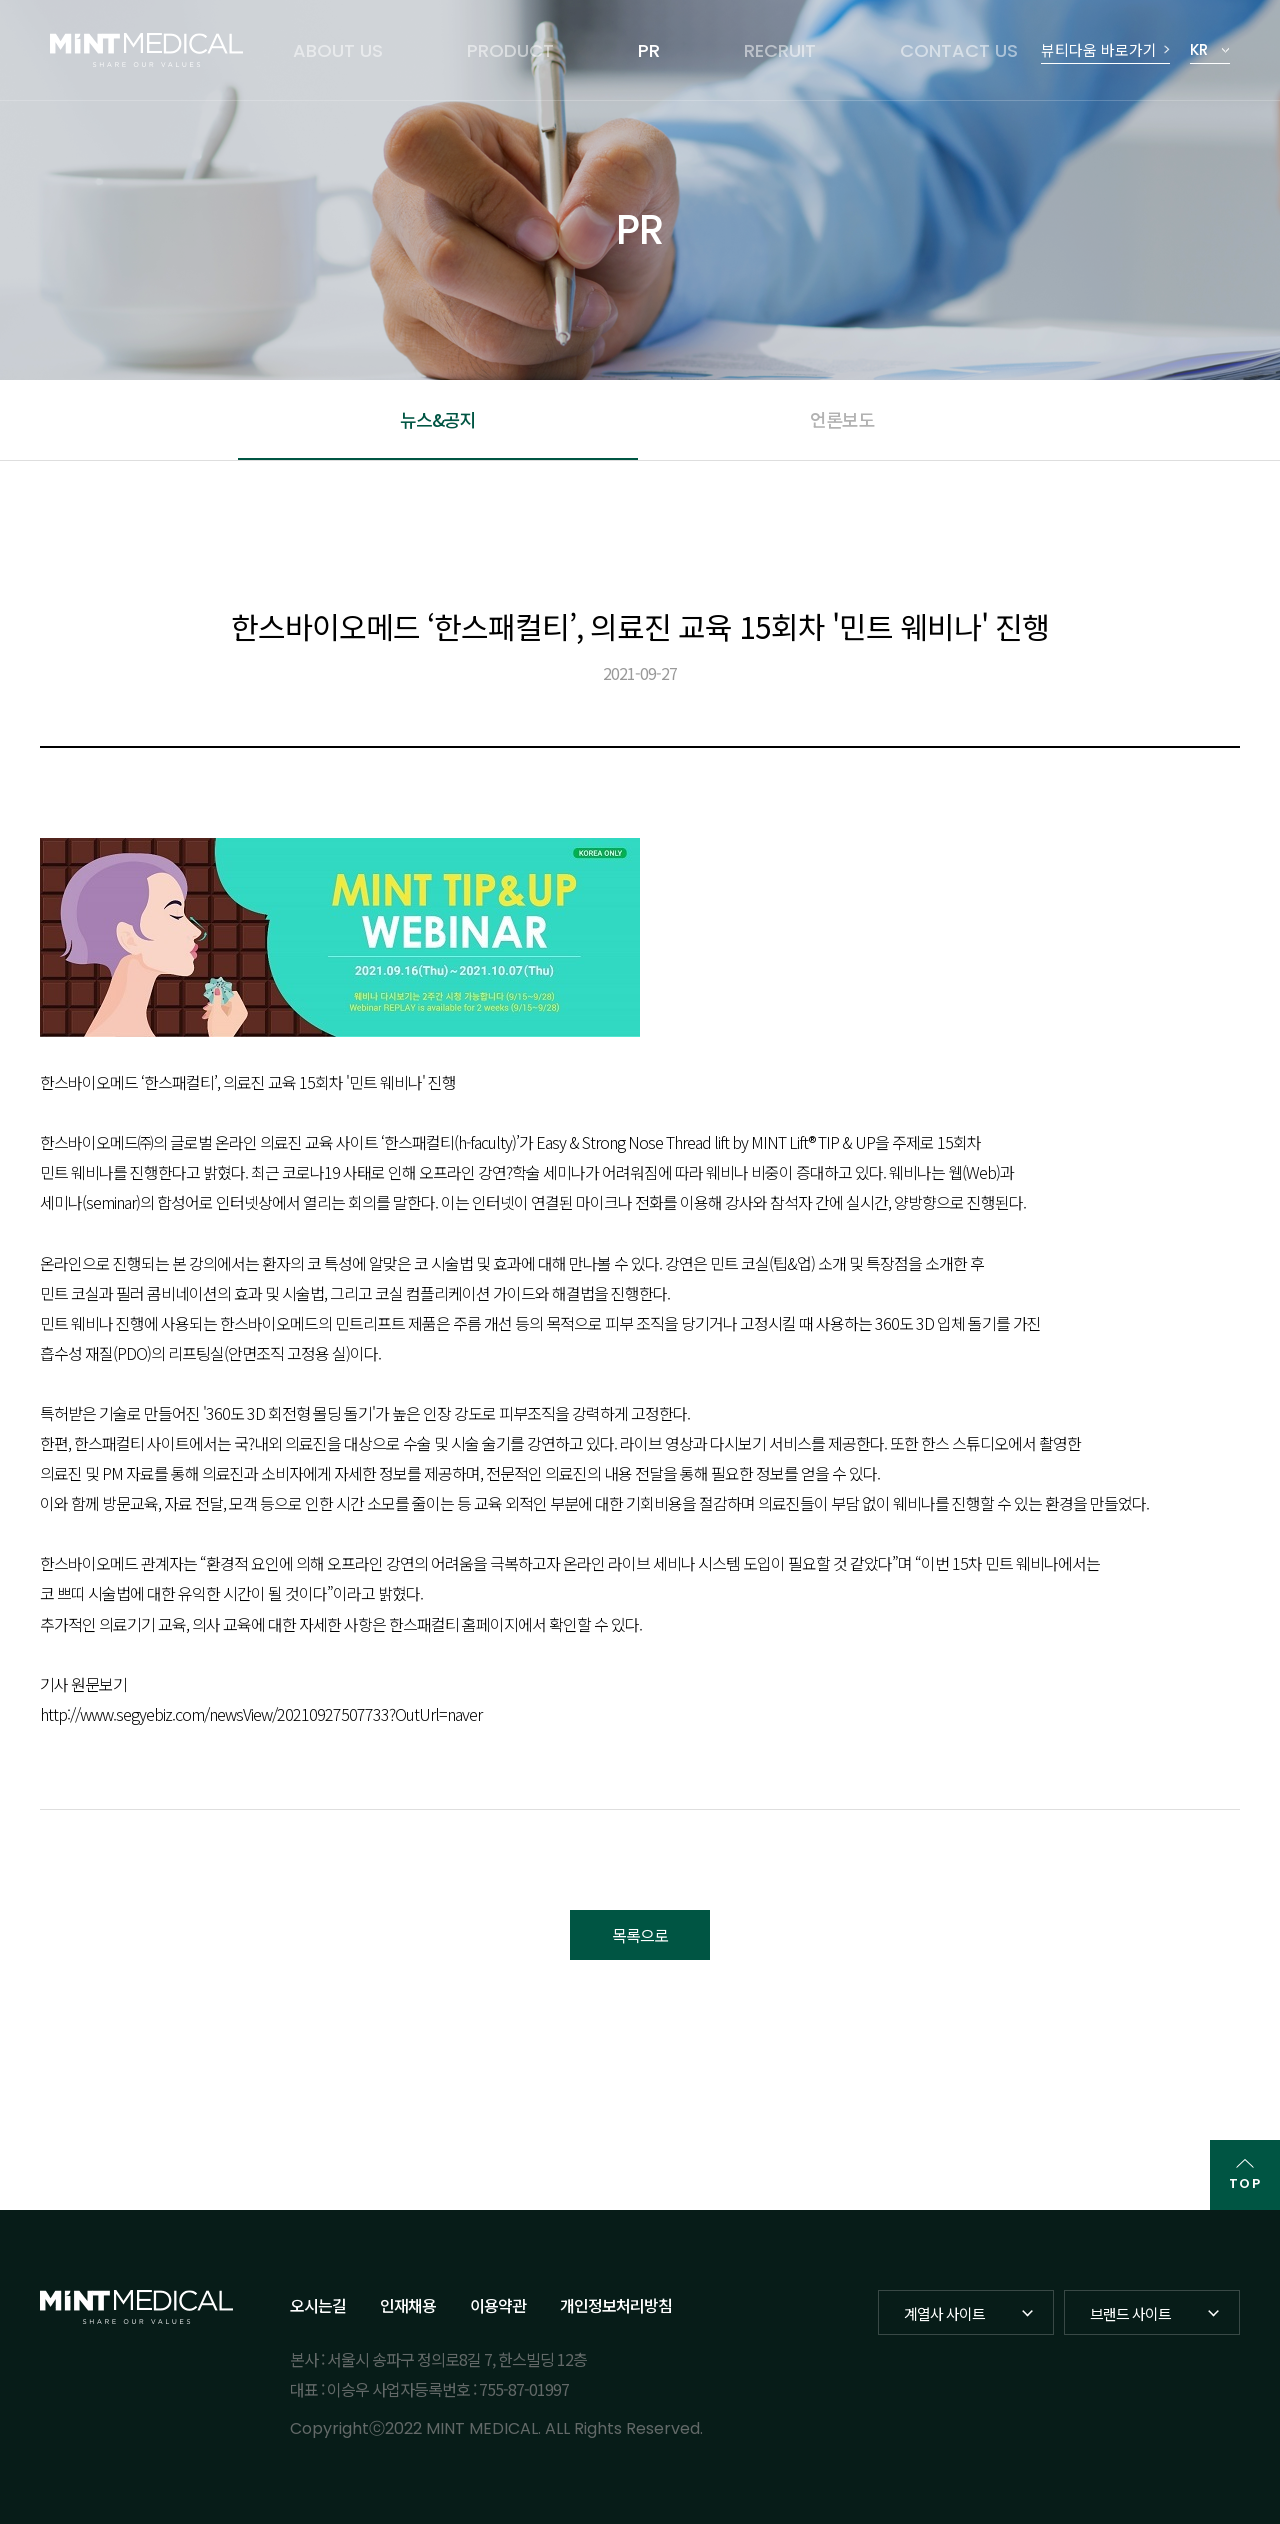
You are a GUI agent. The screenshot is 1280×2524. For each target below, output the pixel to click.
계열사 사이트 (944, 2313)
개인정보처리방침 (616, 2305)
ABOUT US (338, 50)
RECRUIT (780, 50)
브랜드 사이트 (1130, 2313)
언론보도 (842, 419)
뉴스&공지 (438, 419)
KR (1199, 49)
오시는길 (318, 2305)
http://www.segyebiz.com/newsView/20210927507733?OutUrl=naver (261, 1714)
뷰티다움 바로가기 (1099, 49)
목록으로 (640, 1935)
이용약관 (498, 2305)
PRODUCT (510, 50)
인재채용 (408, 2305)
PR (649, 50)
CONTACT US (959, 50)
